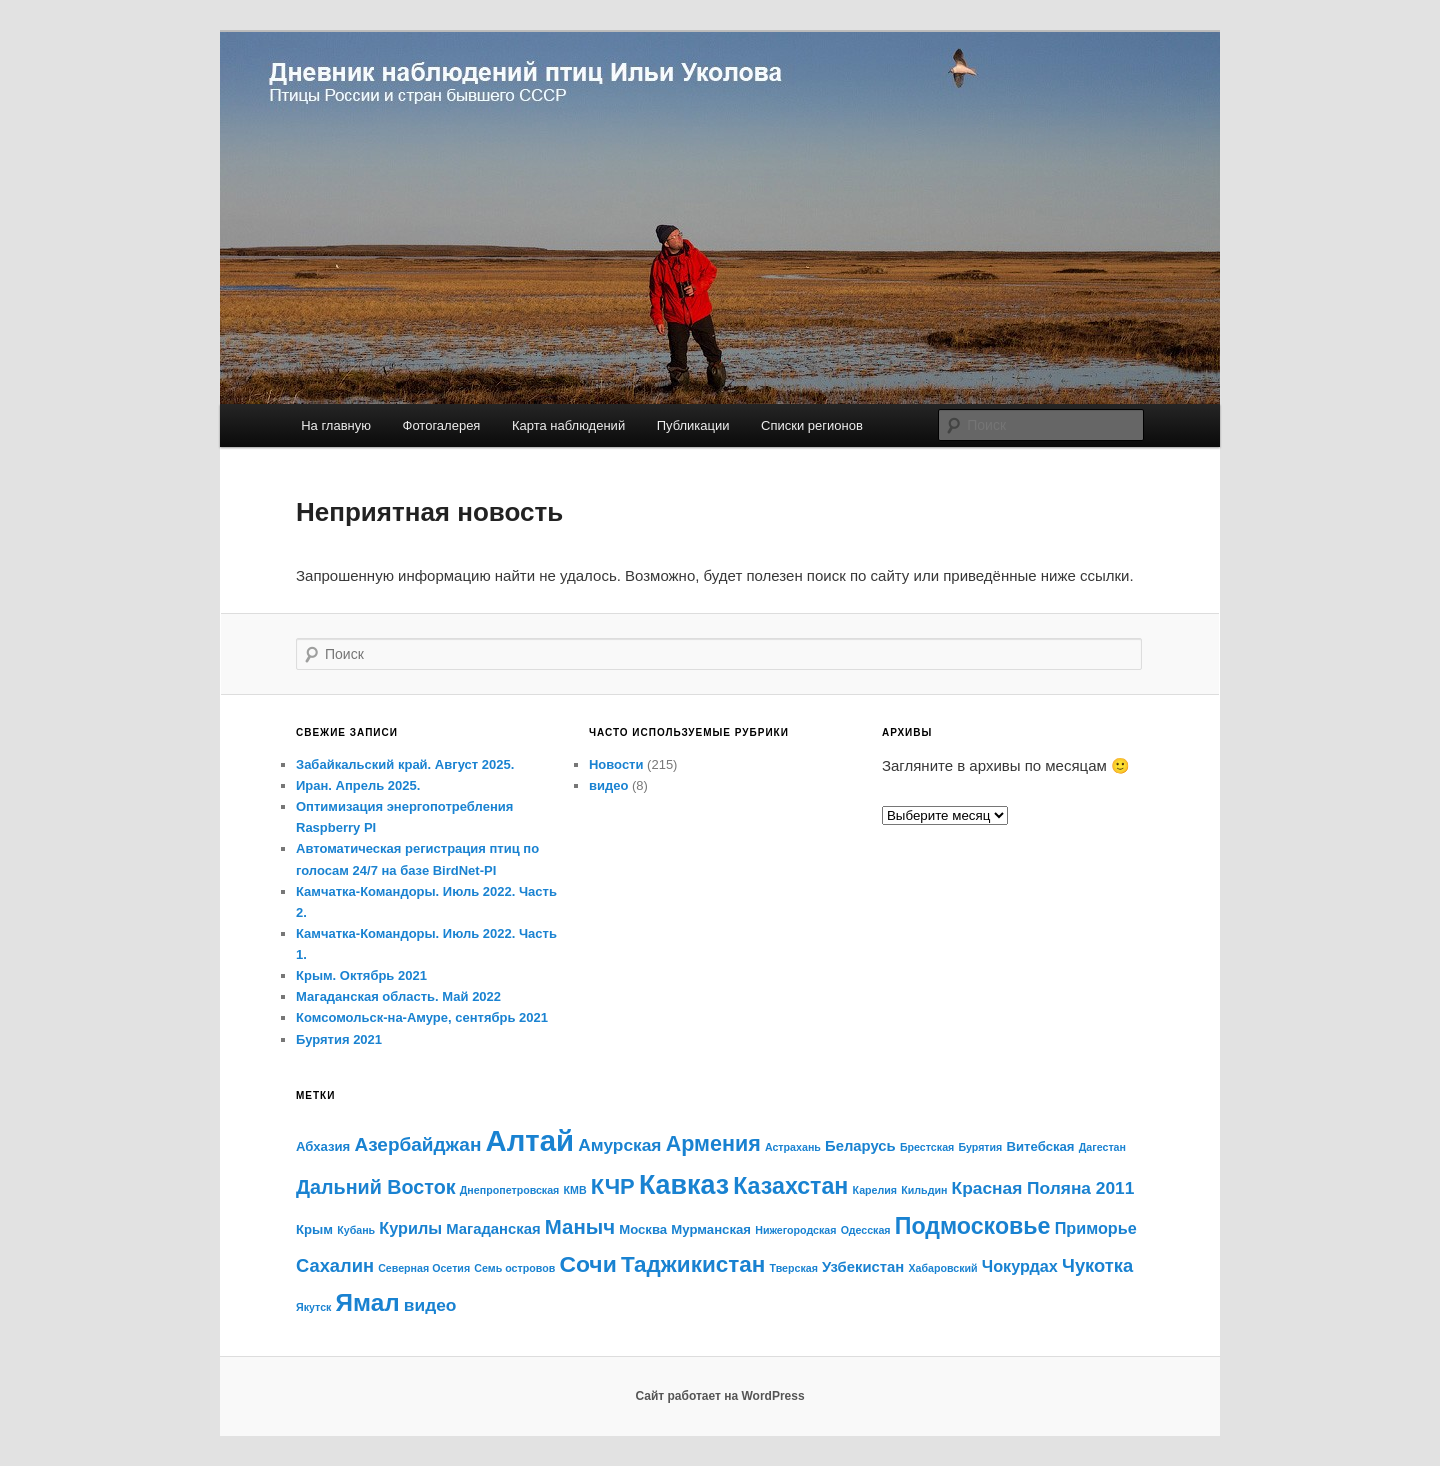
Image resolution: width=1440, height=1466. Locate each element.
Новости (616, 764)
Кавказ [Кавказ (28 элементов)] (684, 1185)
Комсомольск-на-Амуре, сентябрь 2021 (422, 1017)
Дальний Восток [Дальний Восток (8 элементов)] (376, 1187)
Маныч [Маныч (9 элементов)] (580, 1227)
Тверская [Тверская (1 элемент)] (794, 1268)
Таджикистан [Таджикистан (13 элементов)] (693, 1264)
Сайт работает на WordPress (719, 1396)
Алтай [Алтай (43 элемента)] (530, 1140)
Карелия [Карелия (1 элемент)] (875, 1190)
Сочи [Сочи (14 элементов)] (587, 1264)
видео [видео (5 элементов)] (430, 1305)
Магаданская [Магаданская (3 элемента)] (493, 1229)
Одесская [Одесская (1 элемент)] (866, 1230)
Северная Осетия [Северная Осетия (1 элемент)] (424, 1268)
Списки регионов (812, 425)
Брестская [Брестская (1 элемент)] (927, 1147)
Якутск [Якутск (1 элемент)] (313, 1307)
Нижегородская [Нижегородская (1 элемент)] (795, 1230)
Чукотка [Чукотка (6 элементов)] (1097, 1265)
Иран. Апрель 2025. (358, 785)
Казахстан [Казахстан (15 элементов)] (790, 1186)
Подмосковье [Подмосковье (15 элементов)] (973, 1226)
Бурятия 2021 (339, 1039)
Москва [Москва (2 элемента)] (643, 1229)
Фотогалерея (442, 425)
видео (608, 785)
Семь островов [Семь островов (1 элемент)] (514, 1268)
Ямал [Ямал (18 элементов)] (368, 1302)
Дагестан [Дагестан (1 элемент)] (1102, 1147)
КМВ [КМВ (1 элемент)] (575, 1190)
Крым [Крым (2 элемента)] (314, 1229)
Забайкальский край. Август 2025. (405, 764)
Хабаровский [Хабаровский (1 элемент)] (942, 1268)
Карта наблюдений (568, 425)
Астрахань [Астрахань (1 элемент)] (793, 1147)
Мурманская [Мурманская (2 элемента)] (711, 1229)
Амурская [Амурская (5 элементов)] (619, 1145)
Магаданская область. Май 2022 (398, 996)
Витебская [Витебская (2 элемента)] (1041, 1146)
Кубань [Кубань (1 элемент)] (356, 1230)
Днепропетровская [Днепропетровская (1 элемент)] (510, 1190)
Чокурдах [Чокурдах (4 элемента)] (1020, 1266)
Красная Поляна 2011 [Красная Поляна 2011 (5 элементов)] (1043, 1188)
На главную (336, 425)
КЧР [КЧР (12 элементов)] (613, 1186)
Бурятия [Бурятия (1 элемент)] (980, 1147)
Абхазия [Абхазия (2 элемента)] (323, 1146)
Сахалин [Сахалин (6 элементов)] (335, 1265)
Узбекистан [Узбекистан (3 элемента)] (863, 1267)
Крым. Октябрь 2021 (361, 975)
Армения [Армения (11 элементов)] (713, 1144)
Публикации (693, 425)
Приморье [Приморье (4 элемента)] (1096, 1228)
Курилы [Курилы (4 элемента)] (410, 1228)
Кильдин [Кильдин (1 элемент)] (924, 1190)
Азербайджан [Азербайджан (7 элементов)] (417, 1144)
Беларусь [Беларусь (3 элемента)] (860, 1146)
